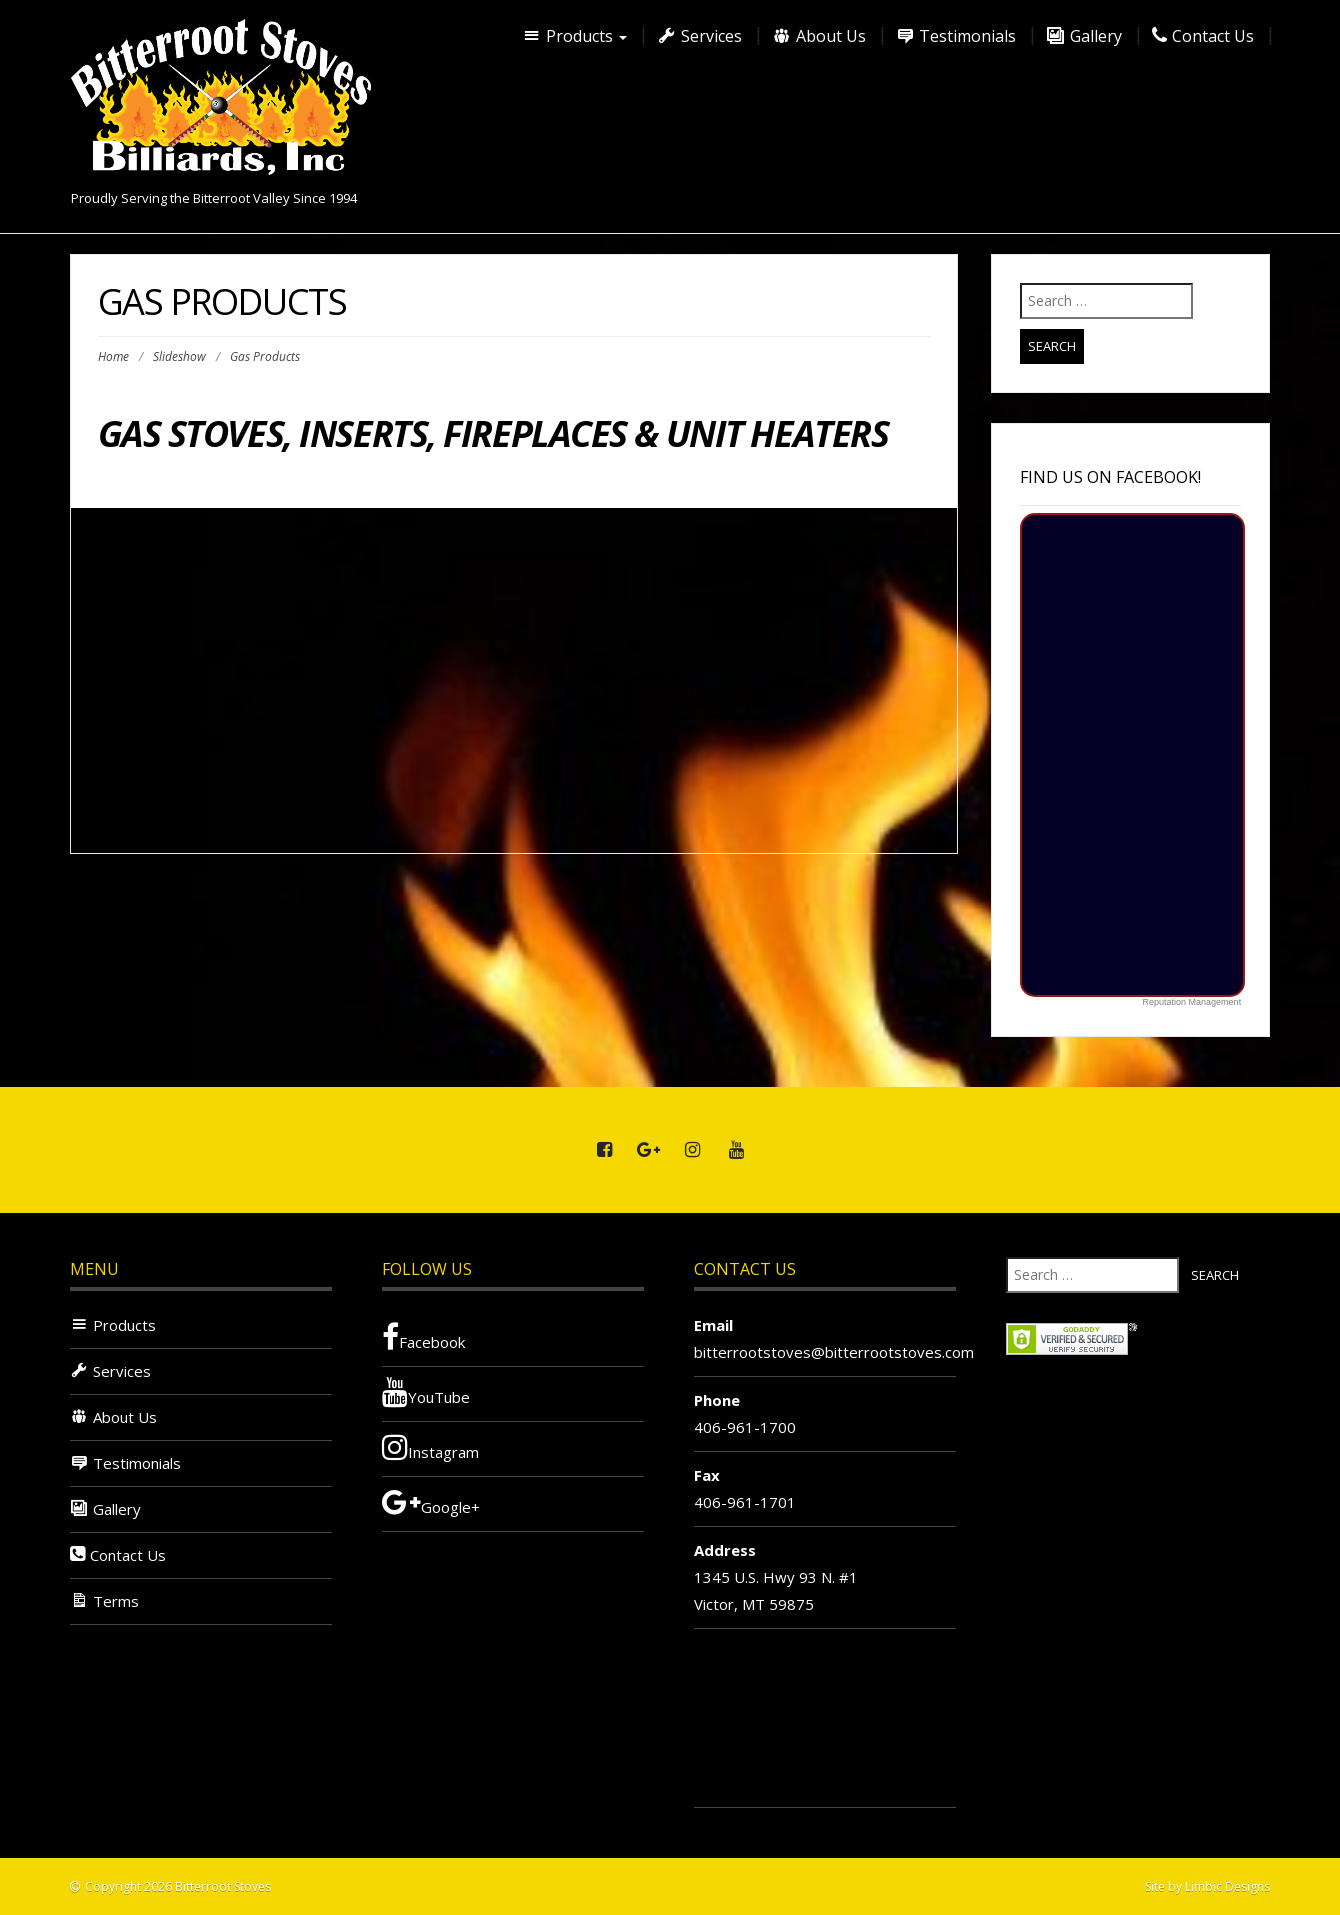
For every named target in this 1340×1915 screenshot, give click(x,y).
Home (113, 356)
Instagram (430, 1447)
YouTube (426, 1392)
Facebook (423, 1337)
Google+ (431, 1502)
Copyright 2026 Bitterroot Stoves (178, 1886)
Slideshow (179, 356)
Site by (1163, 1886)
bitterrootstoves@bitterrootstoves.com (834, 1352)
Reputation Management (1192, 1002)
